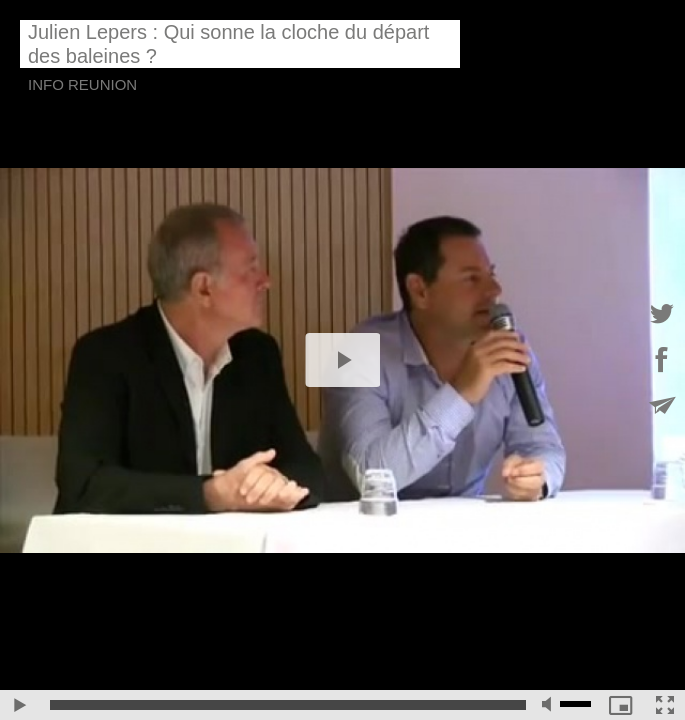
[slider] (288, 705)
